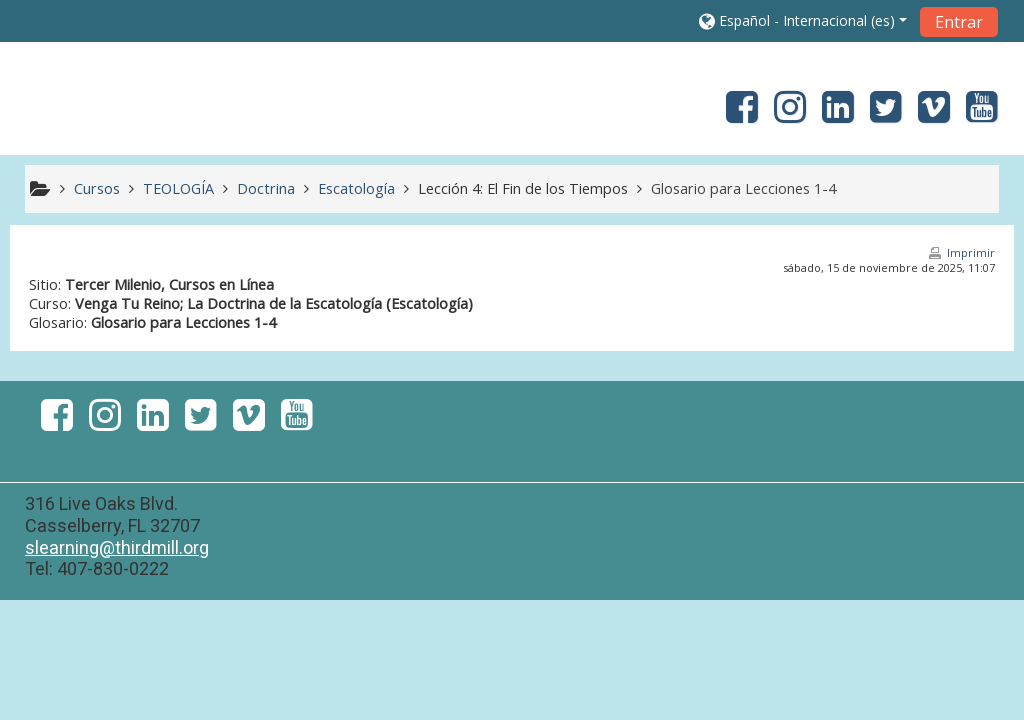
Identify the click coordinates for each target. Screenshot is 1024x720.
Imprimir (971, 252)
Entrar (959, 22)
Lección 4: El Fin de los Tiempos (523, 188)
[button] (803, 20)
